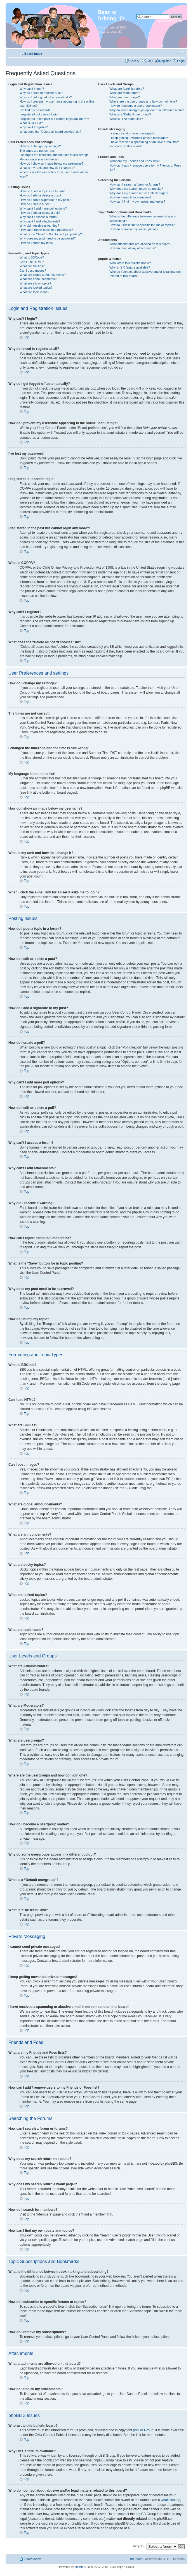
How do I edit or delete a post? (40, 195)
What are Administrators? (126, 88)
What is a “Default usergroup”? (130, 114)
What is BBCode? (32, 257)
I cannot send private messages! (131, 133)
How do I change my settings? (40, 146)
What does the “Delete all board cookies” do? (50, 131)
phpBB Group (143, 2430)
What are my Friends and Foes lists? (134, 161)
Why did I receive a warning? (39, 225)
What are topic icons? (34, 292)
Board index (33, 53)
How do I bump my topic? (37, 243)
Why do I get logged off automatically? (46, 97)
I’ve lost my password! (35, 110)
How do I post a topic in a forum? (42, 191)
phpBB (79, 2566)
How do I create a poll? (35, 204)
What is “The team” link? (126, 118)
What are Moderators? (124, 92)
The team (136, 2558)
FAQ (150, 61)
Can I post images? (33, 270)
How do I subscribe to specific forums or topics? (142, 225)
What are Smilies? (32, 266)
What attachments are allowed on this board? (140, 244)
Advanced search (170, 21)
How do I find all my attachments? (132, 248)
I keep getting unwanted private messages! (138, 137)
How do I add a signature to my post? (45, 199)
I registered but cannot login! (39, 114)
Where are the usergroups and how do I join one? (143, 101)
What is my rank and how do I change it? (47, 167)
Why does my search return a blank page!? (138, 193)
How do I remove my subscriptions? (133, 229)
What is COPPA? (31, 123)
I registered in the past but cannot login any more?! (54, 118)
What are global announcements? (43, 274)
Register (165, 61)
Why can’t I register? (34, 127)
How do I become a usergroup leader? (135, 105)
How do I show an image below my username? (51, 163)
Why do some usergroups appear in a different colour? (146, 110)
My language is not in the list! (39, 159)
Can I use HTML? (32, 262)
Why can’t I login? (32, 88)
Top (26, 337)
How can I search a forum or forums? (134, 184)
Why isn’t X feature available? (129, 267)
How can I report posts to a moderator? (46, 229)
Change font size (180, 52)
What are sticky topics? (35, 283)
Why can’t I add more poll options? (43, 208)
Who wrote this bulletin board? (130, 263)
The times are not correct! (37, 150)
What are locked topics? (36, 287)
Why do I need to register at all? (41, 92)
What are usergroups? (124, 97)
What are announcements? (38, 279)
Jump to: (139, 2545)
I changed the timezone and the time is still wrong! (54, 154)
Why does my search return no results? (136, 188)
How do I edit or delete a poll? (40, 212)
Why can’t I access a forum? (39, 217)
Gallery (135, 61)
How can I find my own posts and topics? (137, 201)
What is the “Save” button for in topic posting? (51, 234)
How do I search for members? (130, 197)
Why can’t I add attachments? (40, 221)
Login (181, 61)
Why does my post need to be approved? (48, 238)
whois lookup (170, 2500)
